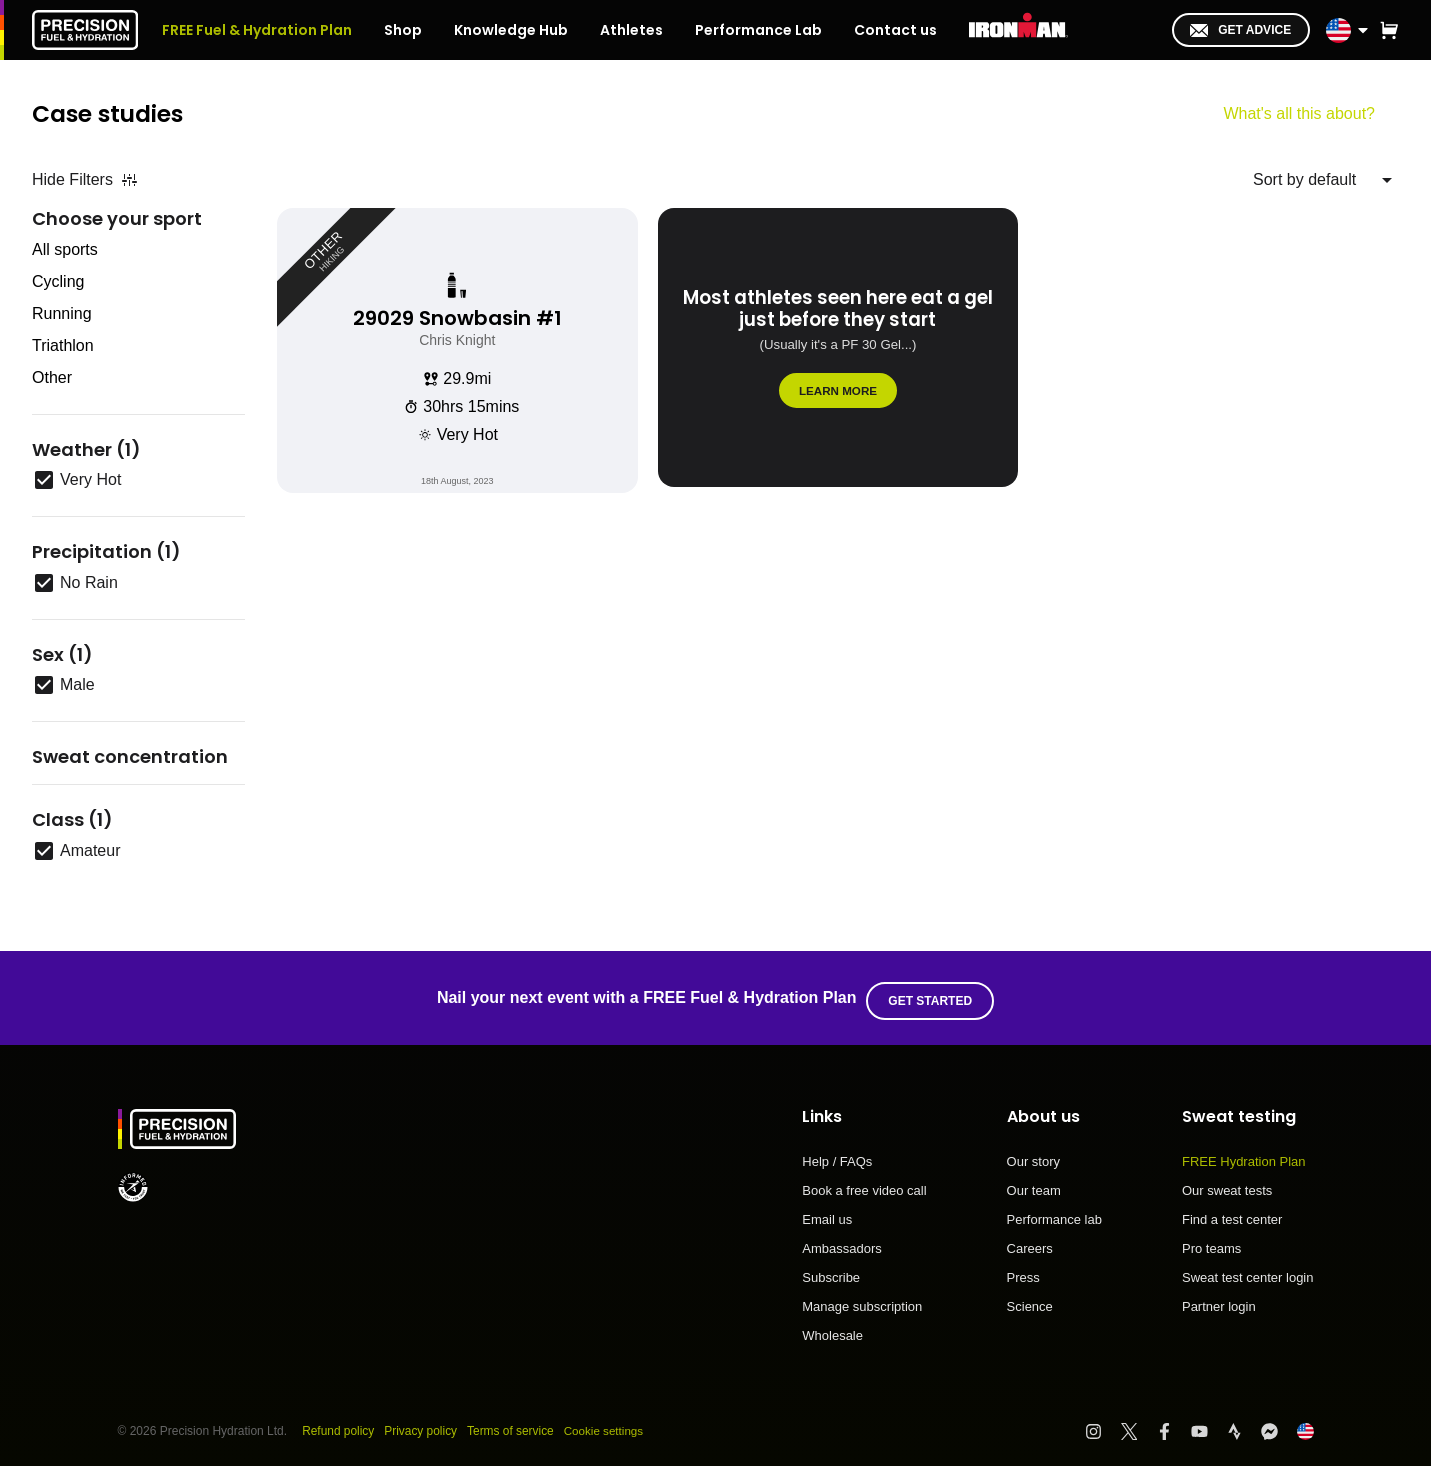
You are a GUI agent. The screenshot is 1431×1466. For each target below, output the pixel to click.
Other (52, 377)
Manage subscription (862, 1301)
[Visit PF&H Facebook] (1173, 1424)
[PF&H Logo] (85, 30)
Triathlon (63, 345)
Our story (1033, 1156)
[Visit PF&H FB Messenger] (1278, 1424)
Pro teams (1211, 1243)
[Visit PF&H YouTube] (1208, 1424)
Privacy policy (421, 1425)
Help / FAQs (837, 1156)
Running (62, 313)
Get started (933, 995)
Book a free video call (864, 1185)
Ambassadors (841, 1243)
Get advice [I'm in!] (1240, 30)
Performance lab (1054, 1214)
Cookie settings (607, 1425)
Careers (1030, 1243)
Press (1023, 1272)
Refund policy (338, 1425)
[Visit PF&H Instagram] (1102, 1424)
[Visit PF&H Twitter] (1138, 1424)
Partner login (1219, 1300)
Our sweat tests (1227, 1185)
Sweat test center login (1248, 1272)
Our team (1034, 1185)
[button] (1389, 30)
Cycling (58, 281)
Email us (827, 1214)
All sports (65, 249)
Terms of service (511, 1425)
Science (1030, 1300)
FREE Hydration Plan (1244, 1156)
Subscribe (831, 1272)
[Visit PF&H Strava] (1243, 1424)
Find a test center (1232, 1214)
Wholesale (832, 1329)
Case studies (111, 113)
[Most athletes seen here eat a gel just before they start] (838, 350)
